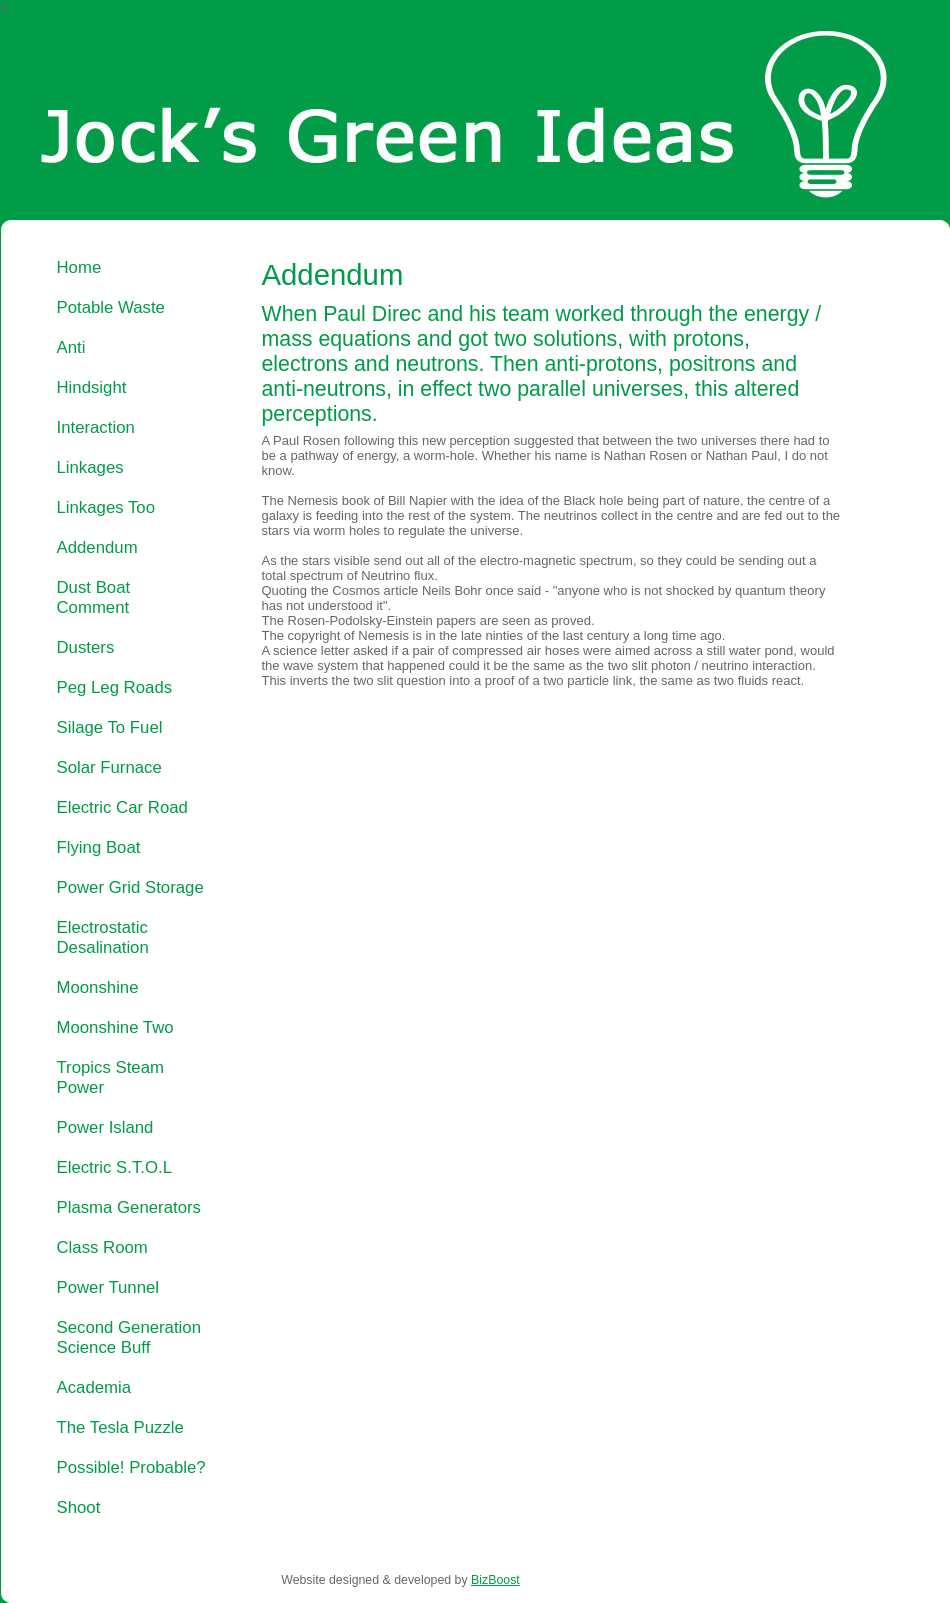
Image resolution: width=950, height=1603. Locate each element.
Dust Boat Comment (94, 597)
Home (79, 267)
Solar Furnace (109, 767)
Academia (94, 1387)
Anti (71, 347)
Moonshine (98, 987)
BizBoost (495, 1580)
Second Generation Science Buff (129, 1337)
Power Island (105, 1127)
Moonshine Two (115, 1027)
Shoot (79, 1507)
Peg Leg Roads (115, 687)
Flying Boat (99, 847)
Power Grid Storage (130, 887)
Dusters (86, 647)
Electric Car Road (122, 807)
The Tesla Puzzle (120, 1427)
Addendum (97, 547)
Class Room (102, 1247)
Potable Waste (111, 307)
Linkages (90, 467)
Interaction (96, 427)
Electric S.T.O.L (115, 1167)
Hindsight (92, 387)
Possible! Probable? (131, 1467)
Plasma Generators (129, 1207)
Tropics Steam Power (110, 1077)
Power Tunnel (108, 1287)
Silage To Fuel (110, 727)
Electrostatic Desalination (103, 937)
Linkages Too (106, 507)
